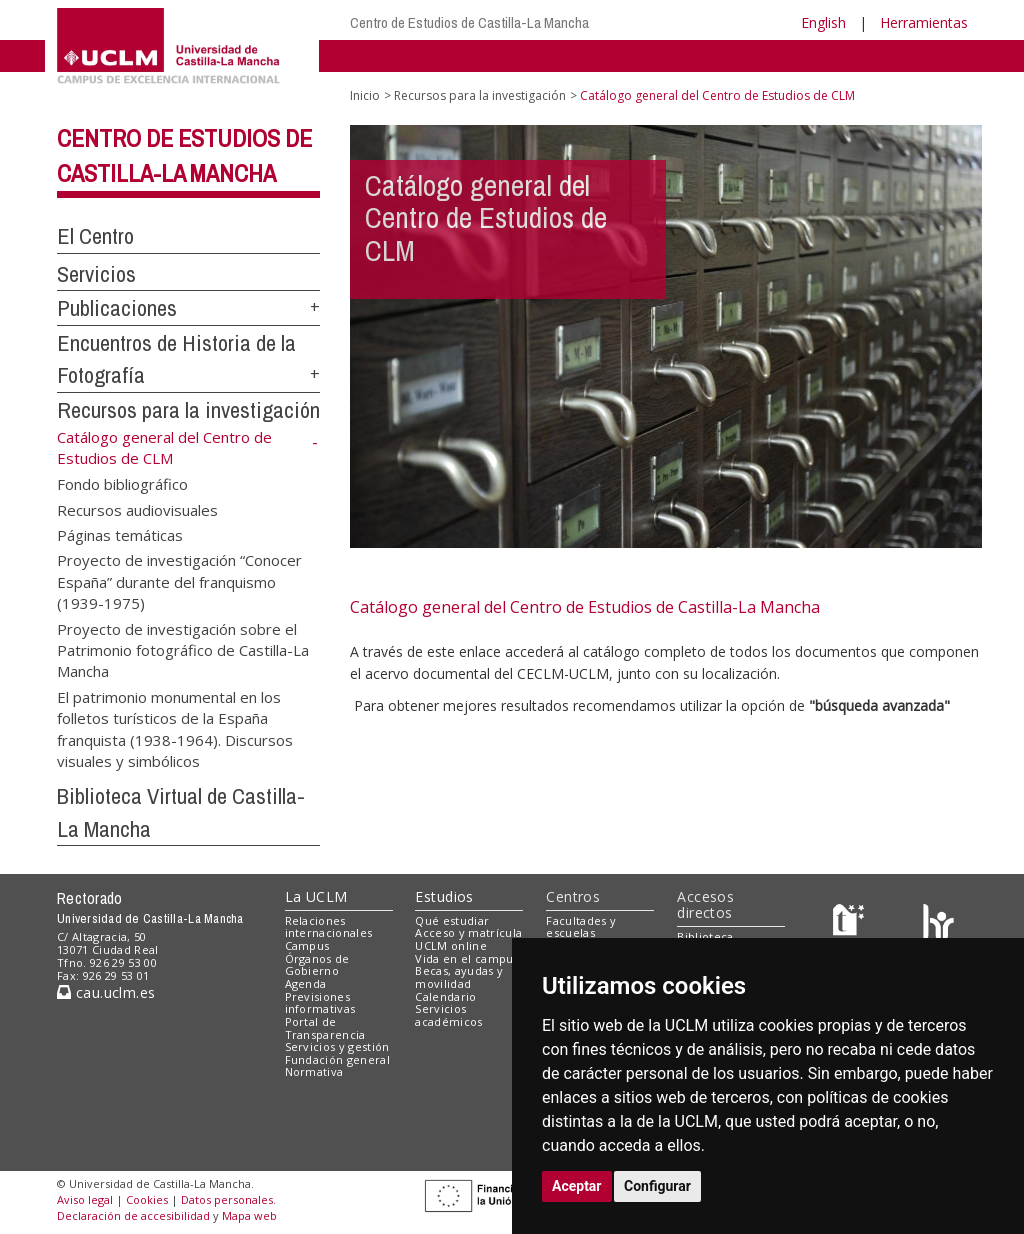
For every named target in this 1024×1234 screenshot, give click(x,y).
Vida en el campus (467, 958)
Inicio (365, 95)
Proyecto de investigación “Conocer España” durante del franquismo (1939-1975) (179, 581)
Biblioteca (705, 936)
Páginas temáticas (120, 534)
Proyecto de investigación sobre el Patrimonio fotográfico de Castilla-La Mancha (183, 649)
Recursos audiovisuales (137, 509)
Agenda (306, 983)
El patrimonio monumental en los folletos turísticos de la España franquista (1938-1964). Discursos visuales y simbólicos (175, 728)
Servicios (96, 274)
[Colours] (938, 924)
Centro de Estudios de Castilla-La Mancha (469, 22)
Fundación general (338, 1059)
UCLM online (451, 945)
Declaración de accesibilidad (133, 1215)
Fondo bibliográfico (122, 484)
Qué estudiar (452, 920)
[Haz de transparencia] (851, 924)
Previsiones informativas (320, 1003)
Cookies (147, 1199)
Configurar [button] (657, 1186)
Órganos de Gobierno (317, 965)
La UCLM (316, 896)
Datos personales (227, 1199)
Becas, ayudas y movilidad (459, 977)
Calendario (445, 996)
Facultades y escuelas (581, 927)
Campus (307, 945)
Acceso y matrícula (468, 932)
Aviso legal (85, 1199)
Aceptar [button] (577, 1186)
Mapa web (249, 1215)
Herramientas (924, 22)
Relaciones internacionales (329, 927)
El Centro (95, 236)
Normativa (314, 1071)
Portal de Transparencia (325, 1028)
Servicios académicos (448, 1015)
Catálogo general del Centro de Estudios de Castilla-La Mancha (585, 607)
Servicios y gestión (337, 1046)
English (823, 22)
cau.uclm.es (106, 992)
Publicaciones (117, 308)
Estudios (444, 896)
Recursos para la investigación (188, 410)
